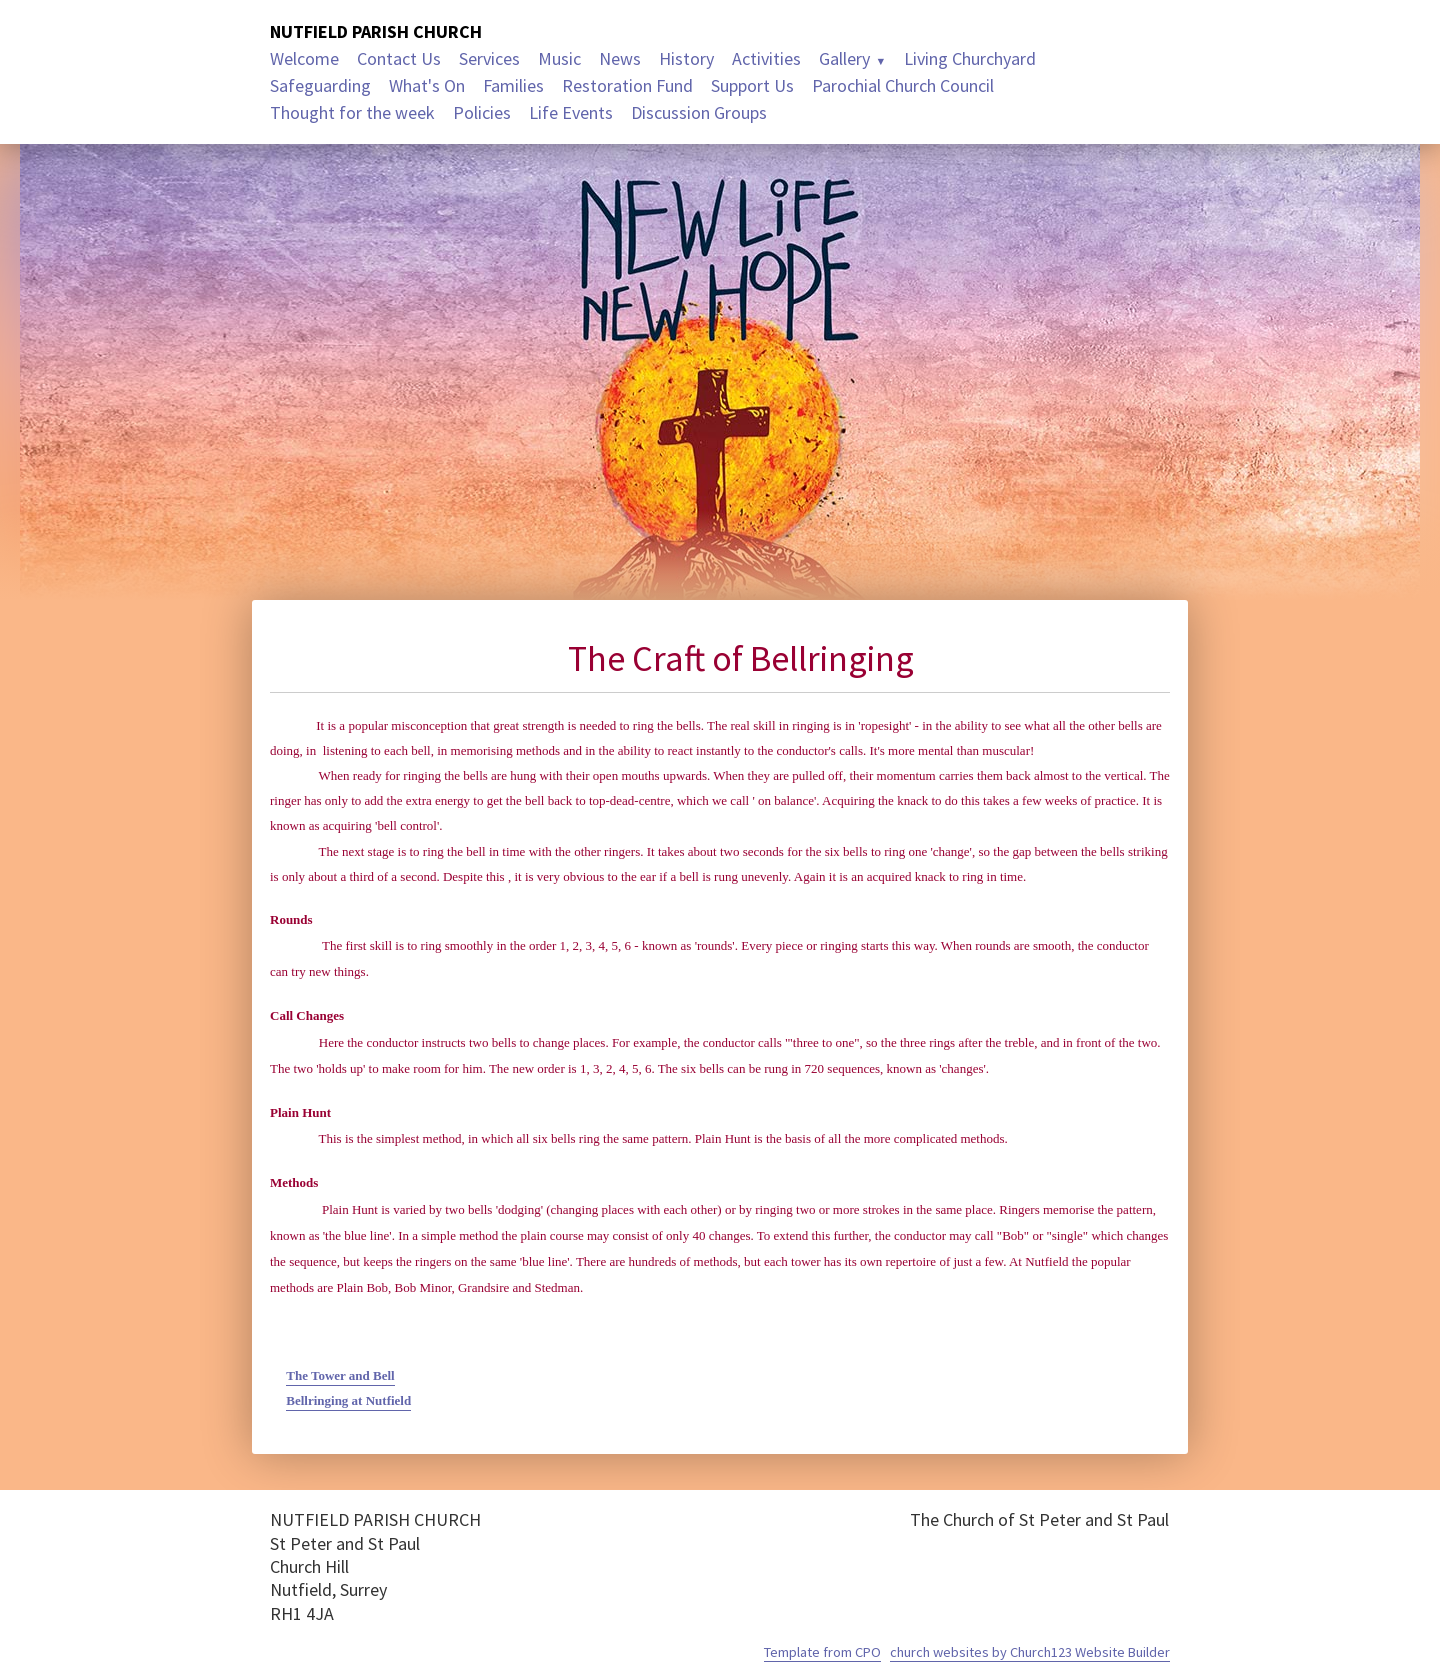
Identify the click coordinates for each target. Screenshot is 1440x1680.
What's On (427, 85)
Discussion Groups (699, 112)
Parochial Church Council (903, 85)
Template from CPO (822, 1652)
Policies (482, 112)
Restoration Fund (627, 85)
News (620, 58)
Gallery (844, 58)
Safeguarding (320, 85)
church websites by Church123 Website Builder (1030, 1652)
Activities (766, 58)
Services (489, 58)
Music (559, 58)
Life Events (571, 112)
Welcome (304, 58)
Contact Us (399, 58)
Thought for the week (352, 112)
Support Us (752, 85)
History (686, 58)
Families (513, 85)
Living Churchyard (970, 58)
